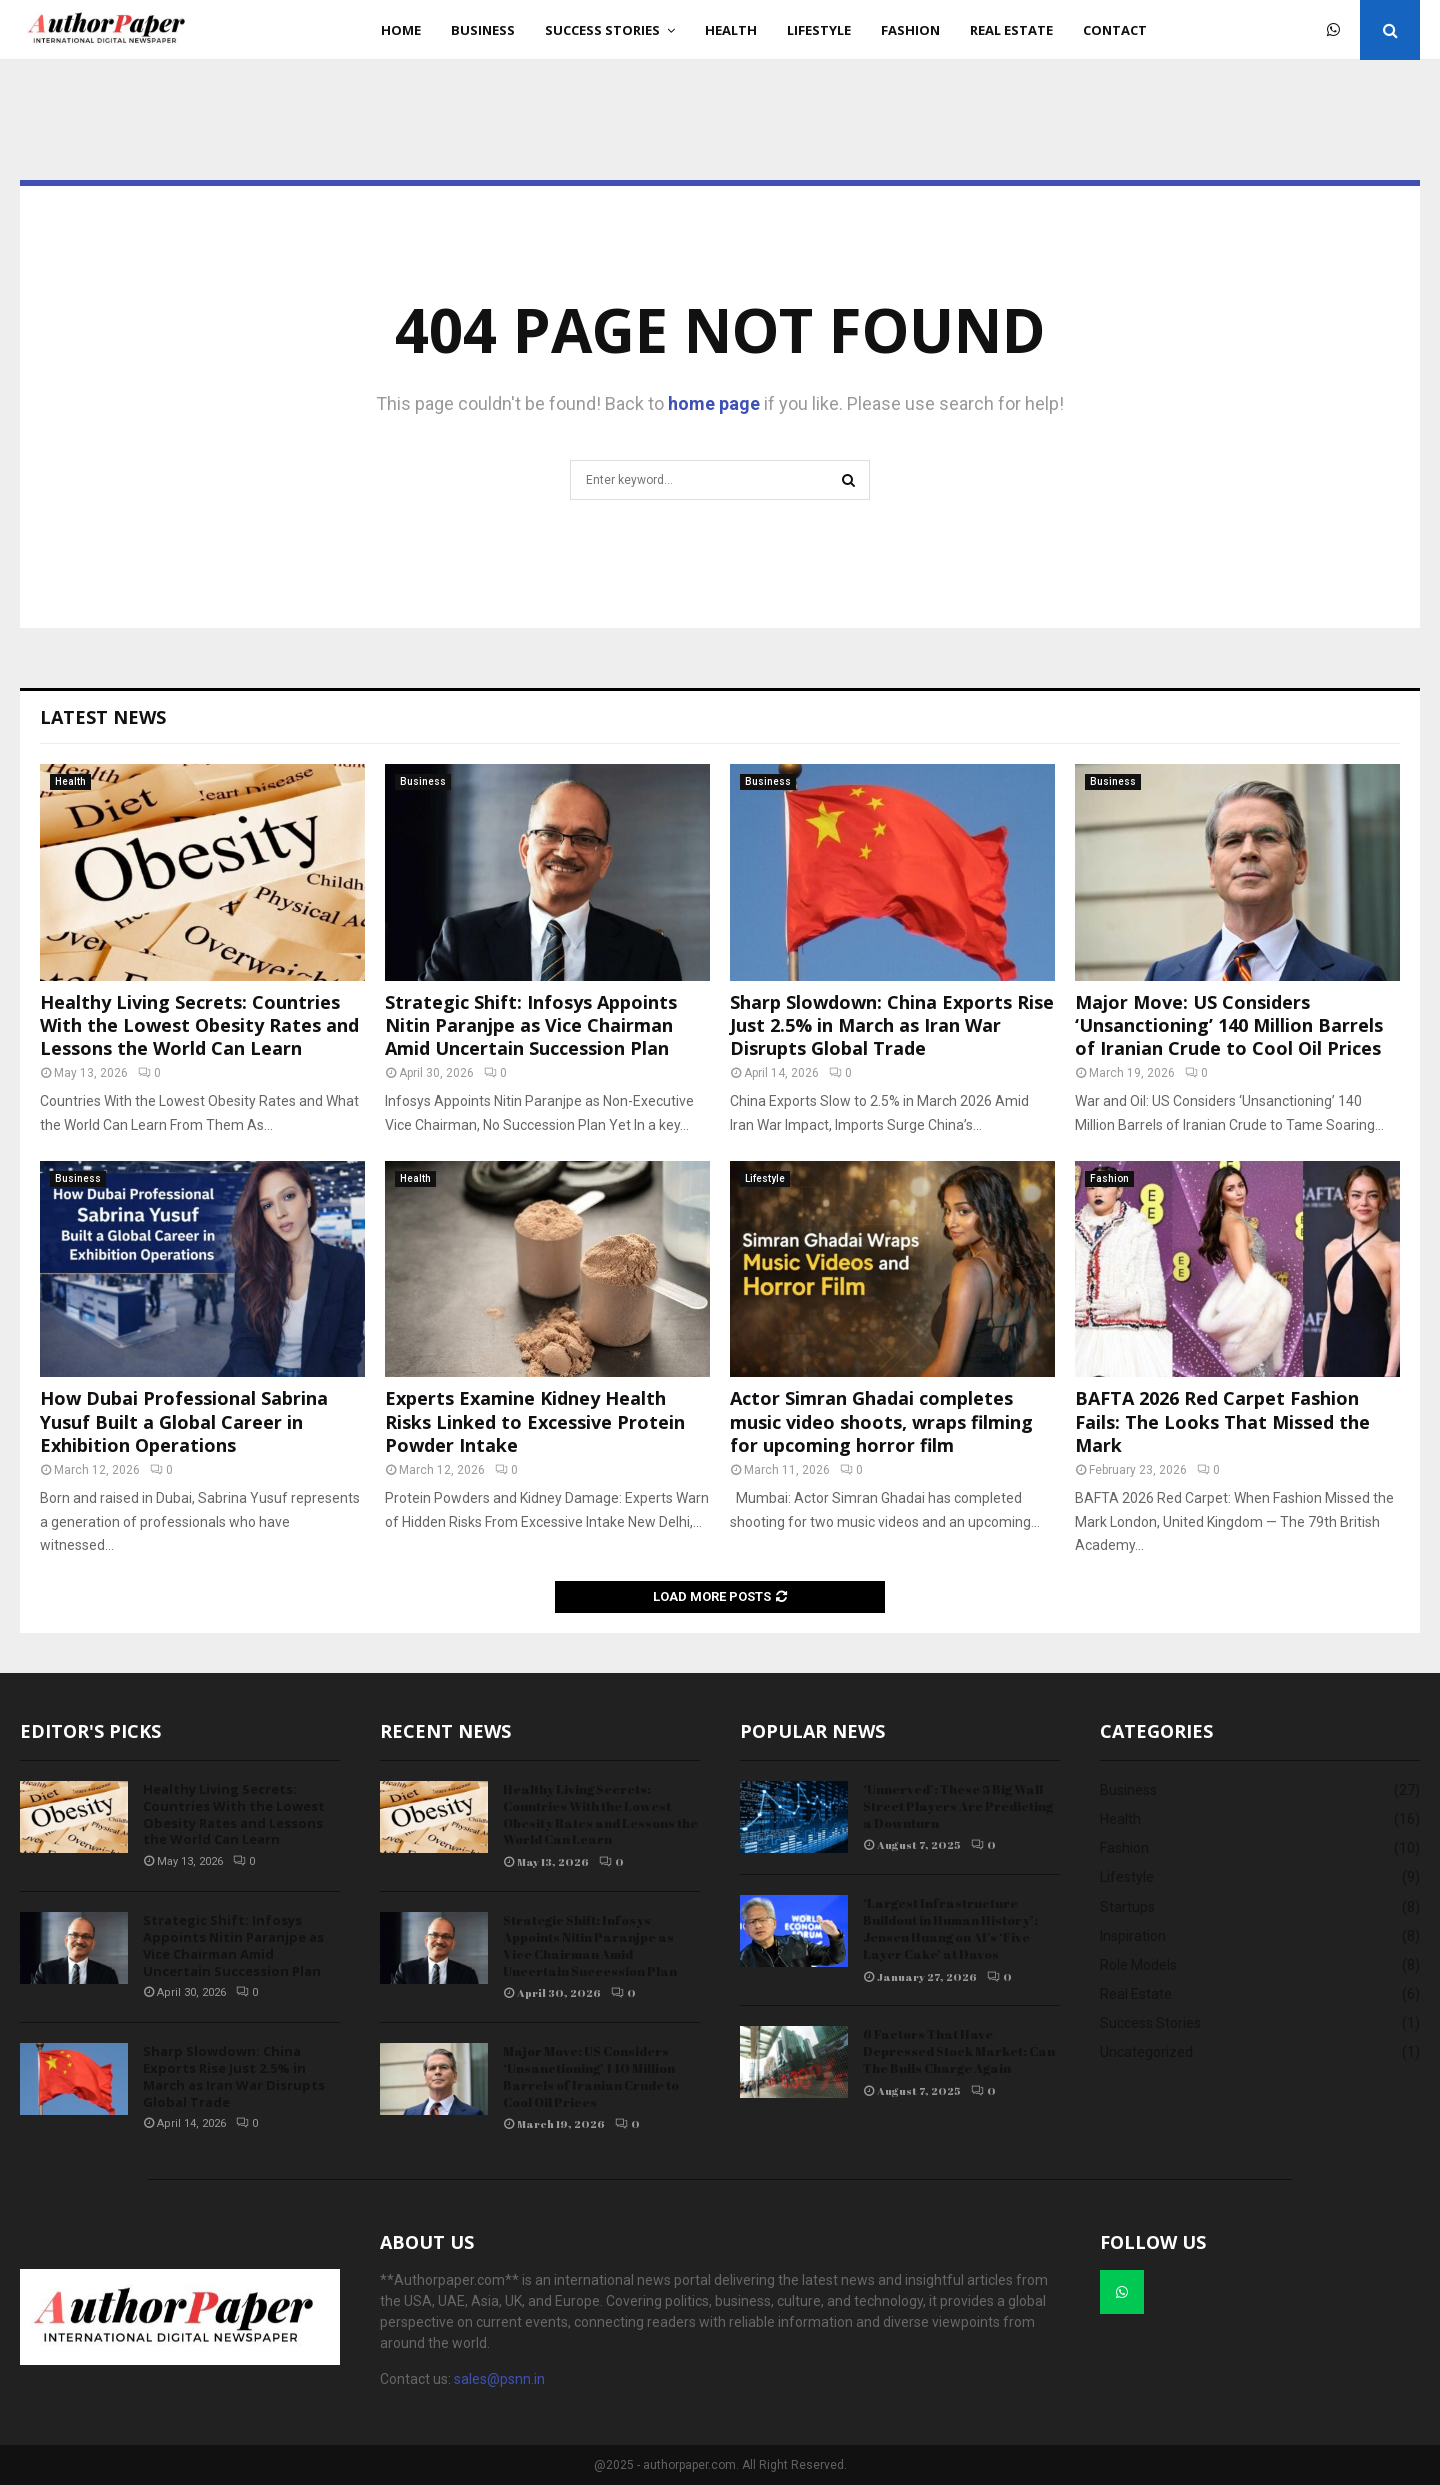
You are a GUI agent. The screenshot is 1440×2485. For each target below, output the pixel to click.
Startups (1127, 1907)
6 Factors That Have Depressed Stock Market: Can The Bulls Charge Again (959, 2051)
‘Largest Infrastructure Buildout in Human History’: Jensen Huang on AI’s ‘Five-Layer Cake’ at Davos (950, 1928)
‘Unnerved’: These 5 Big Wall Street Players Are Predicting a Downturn (958, 1806)
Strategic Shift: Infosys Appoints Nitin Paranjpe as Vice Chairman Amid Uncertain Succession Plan (531, 1025)
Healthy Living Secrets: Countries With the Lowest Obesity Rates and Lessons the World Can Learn (199, 1025)
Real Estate (1011, 30)
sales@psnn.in (499, 2379)
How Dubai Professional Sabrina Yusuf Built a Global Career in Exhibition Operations (184, 1421)
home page (714, 403)
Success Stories (602, 30)
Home (401, 30)
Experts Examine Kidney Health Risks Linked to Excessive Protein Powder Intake (535, 1421)
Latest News (103, 717)
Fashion (910, 30)
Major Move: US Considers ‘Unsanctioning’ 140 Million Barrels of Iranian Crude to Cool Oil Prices (1229, 1025)
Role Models (1138, 1965)
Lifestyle (819, 30)
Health (731, 30)
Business (483, 30)
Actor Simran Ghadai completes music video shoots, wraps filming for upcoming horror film (881, 1421)
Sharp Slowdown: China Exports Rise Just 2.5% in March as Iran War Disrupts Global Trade (892, 1025)
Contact (1115, 30)
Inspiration (1133, 1936)
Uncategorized (1146, 2052)
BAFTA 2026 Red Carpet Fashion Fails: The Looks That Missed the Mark (1222, 1421)
